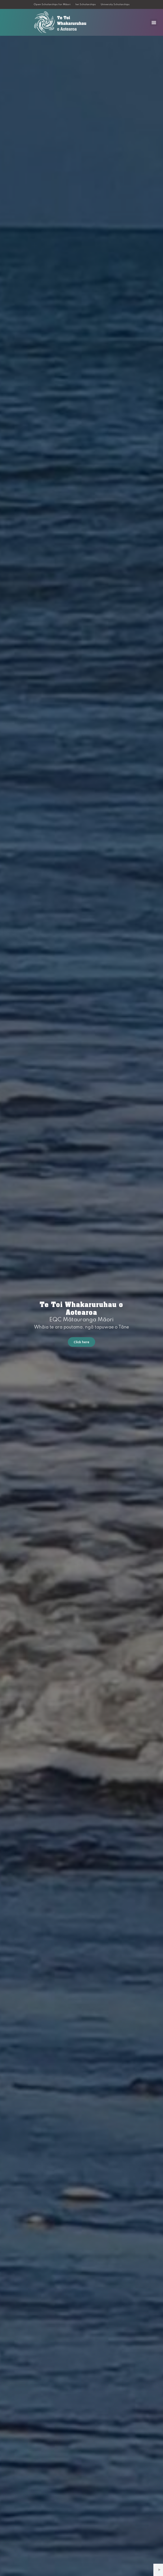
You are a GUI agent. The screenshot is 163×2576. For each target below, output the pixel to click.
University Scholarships (115, 4)
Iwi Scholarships (85, 4)
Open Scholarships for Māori (52, 4)
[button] (153, 22)
